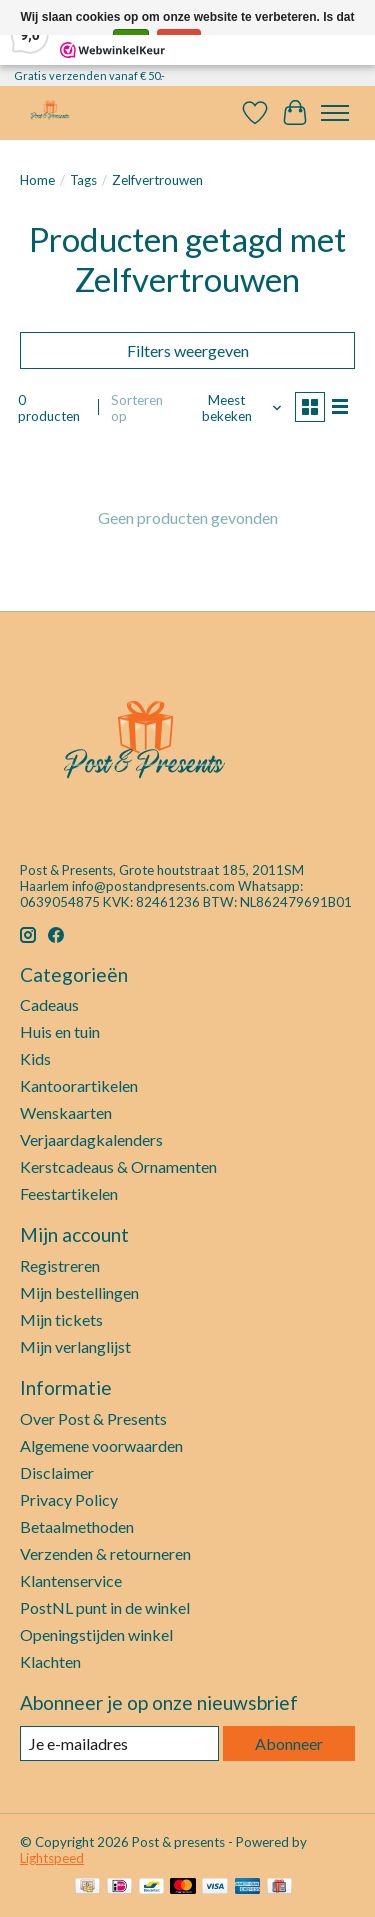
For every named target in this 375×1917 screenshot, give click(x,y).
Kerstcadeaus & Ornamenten (118, 1166)
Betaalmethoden (77, 1526)
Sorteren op (137, 408)
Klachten (50, 1661)
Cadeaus (49, 1004)
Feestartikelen (69, 1193)
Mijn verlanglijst (75, 1346)
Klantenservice (71, 1580)
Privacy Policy (69, 1499)
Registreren (60, 1265)
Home (37, 180)
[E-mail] (119, 1743)
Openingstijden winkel (96, 1634)
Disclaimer (57, 1472)
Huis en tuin (60, 1031)
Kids (35, 1058)
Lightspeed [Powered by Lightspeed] (52, 1858)
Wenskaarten (66, 1112)
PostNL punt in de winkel (105, 1607)
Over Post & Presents (93, 1418)
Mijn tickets (61, 1319)
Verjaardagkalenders (91, 1139)
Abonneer (289, 1743)
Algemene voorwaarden (101, 1445)
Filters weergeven (188, 350)
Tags (83, 180)
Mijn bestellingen (79, 1292)
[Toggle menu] (335, 113)
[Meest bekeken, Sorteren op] (234, 408)
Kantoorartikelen (79, 1085)
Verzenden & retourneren (105, 1553)
